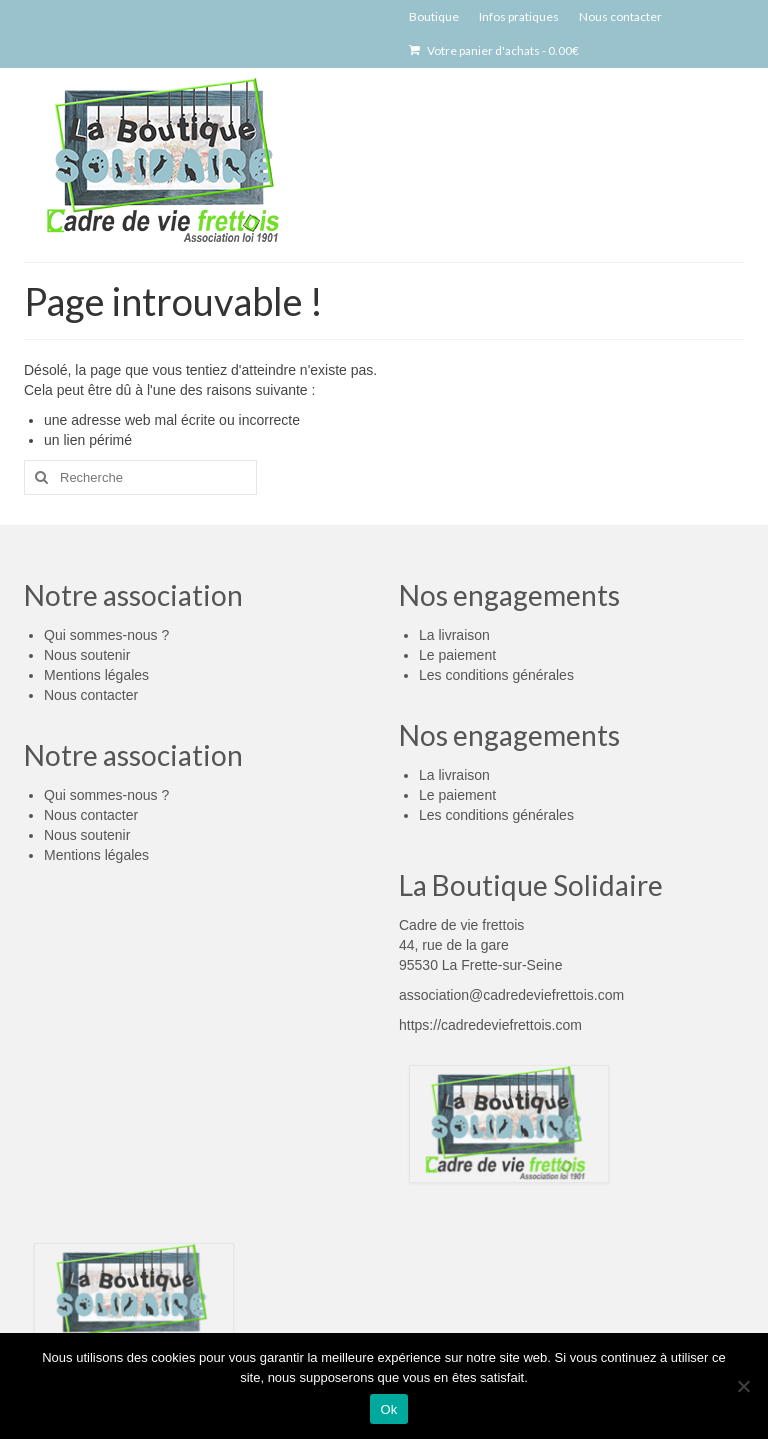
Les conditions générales (496, 675)
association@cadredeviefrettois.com (511, 995)
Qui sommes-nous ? (106, 635)
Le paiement (457, 655)
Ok (388, 1409)
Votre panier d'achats (494, 50)
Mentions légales (96, 675)
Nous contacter (91, 695)
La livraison (454, 635)
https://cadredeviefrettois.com (490, 1025)
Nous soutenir (87, 655)
